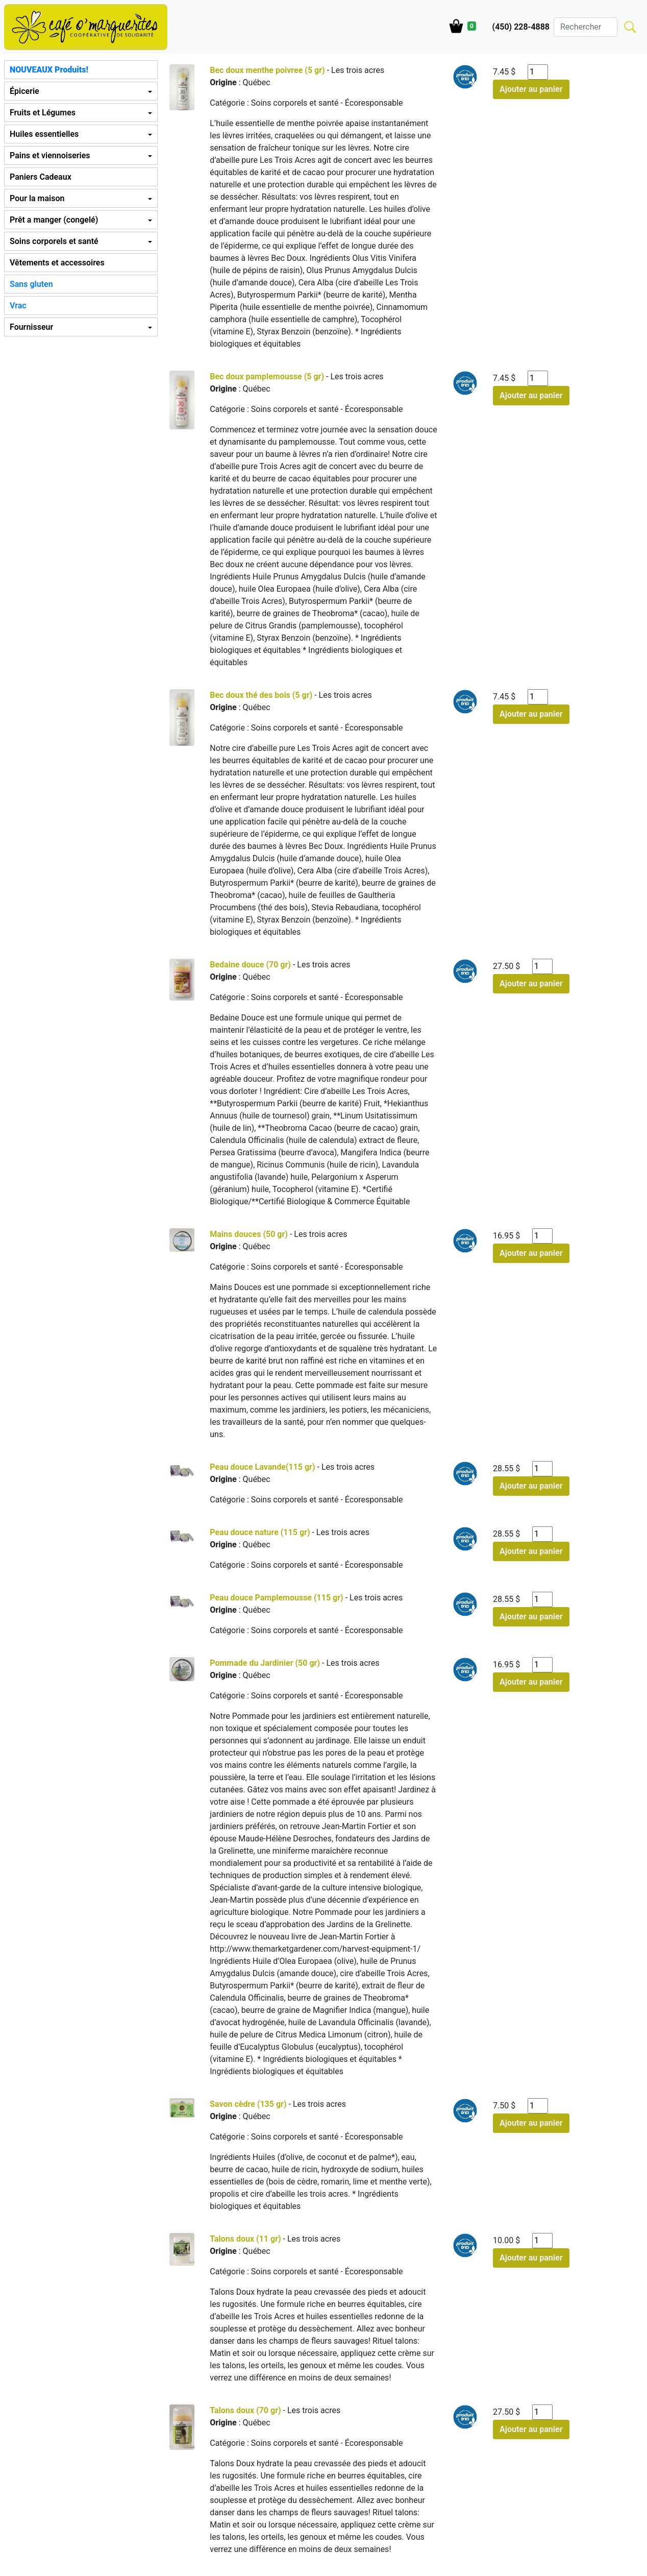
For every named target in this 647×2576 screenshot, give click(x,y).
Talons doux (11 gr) (245, 2239)
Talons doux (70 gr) (245, 2410)
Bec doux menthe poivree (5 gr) (267, 70)
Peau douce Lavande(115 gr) (262, 1467)
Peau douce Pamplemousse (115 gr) (276, 1597)
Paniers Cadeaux (40, 177)
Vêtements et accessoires (57, 263)
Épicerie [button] (24, 91)
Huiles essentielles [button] (44, 134)
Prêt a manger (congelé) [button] (54, 220)
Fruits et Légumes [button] (43, 112)
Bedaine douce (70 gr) (250, 964)
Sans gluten (31, 284)
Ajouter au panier (531, 89)
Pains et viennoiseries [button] (50, 155)
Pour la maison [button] (37, 198)
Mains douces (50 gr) (249, 1234)
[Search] (585, 27)
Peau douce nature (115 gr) (260, 1532)
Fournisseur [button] (31, 327)
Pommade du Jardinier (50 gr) (265, 1663)
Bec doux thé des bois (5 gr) (261, 695)
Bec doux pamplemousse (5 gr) (267, 376)
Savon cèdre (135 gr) (248, 2104)
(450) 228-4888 (521, 27)
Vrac (18, 305)
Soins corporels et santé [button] (54, 241)
